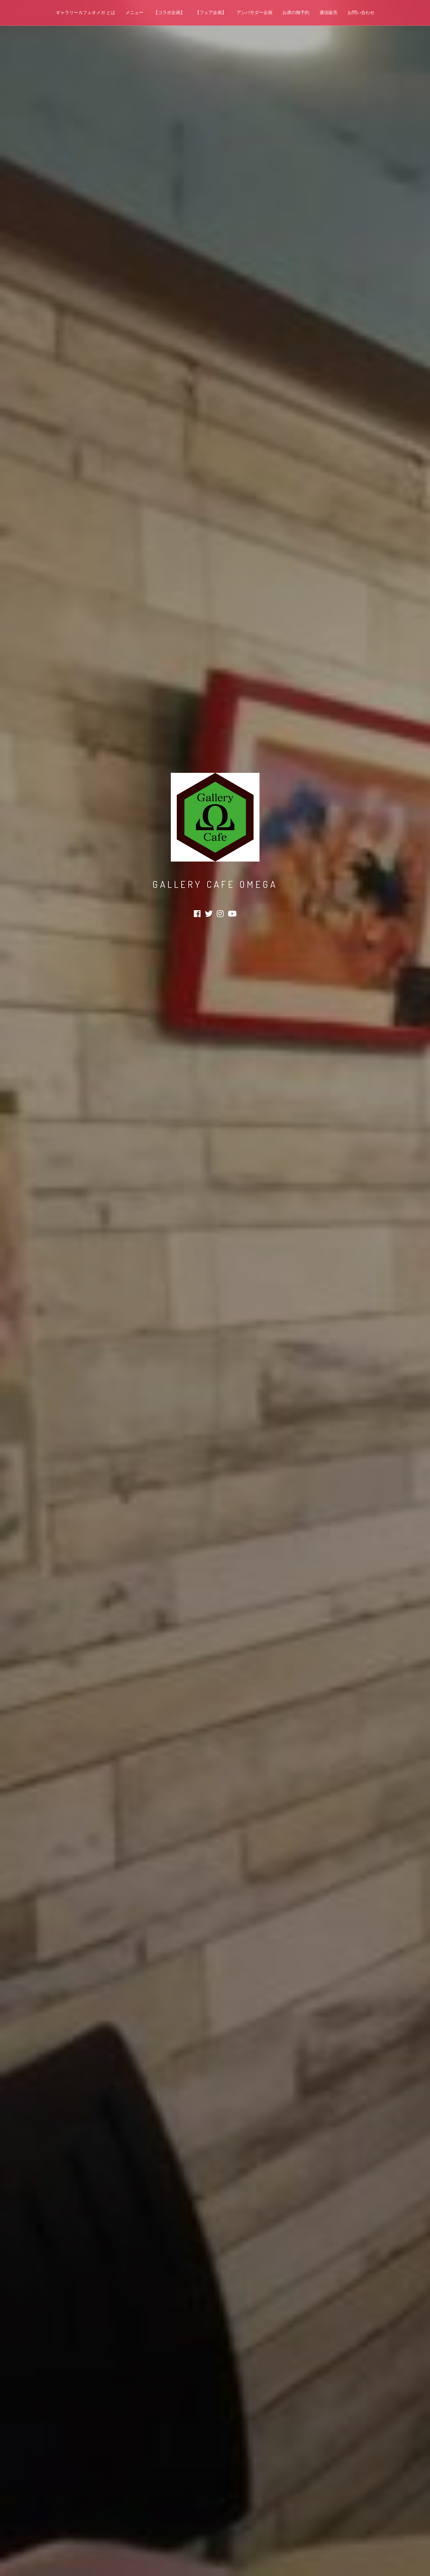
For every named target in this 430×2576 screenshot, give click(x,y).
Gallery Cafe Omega (215, 884)
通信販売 (328, 12)
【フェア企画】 (210, 12)
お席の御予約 (295, 12)
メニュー (134, 12)
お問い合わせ (361, 12)
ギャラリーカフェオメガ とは (85, 12)
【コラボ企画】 (169, 12)
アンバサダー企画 (254, 12)
